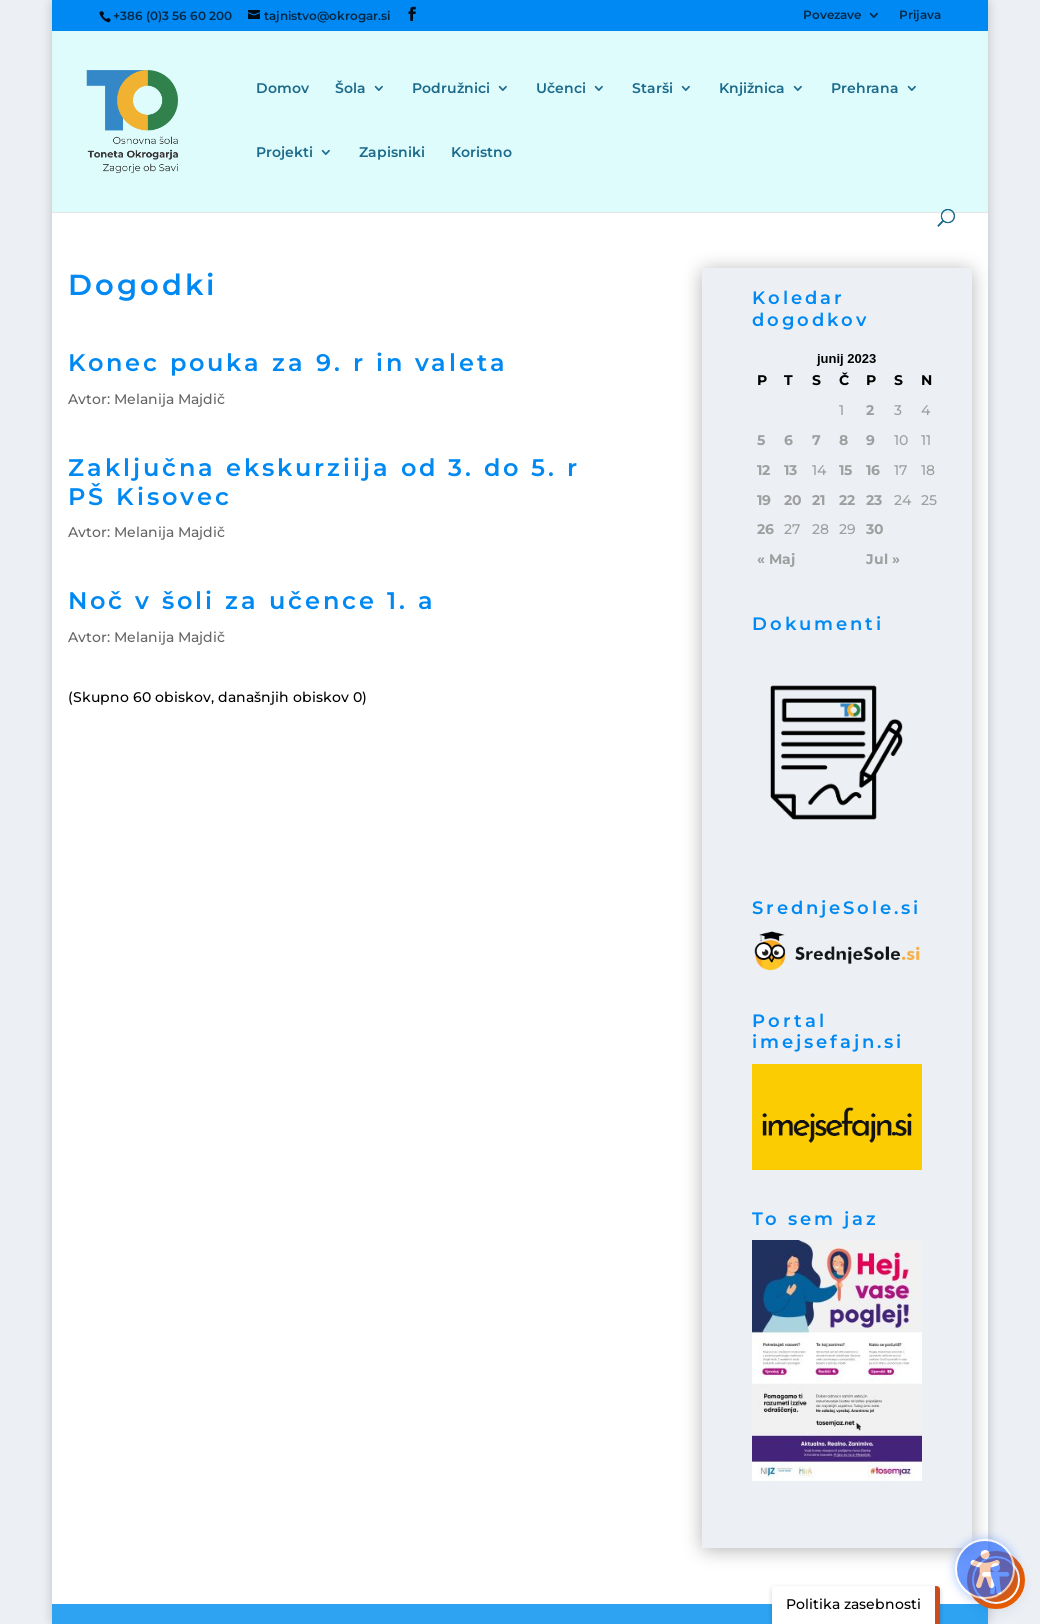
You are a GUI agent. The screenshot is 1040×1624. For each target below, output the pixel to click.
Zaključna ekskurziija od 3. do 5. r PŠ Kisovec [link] (324, 482)
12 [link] (763, 470)
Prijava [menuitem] (920, 15)
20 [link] (793, 500)
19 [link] (764, 500)
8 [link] (843, 440)
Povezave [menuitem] (832, 15)
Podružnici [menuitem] (451, 89)
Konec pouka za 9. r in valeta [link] (288, 362)
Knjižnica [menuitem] (752, 89)
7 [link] (816, 440)
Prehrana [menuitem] (865, 89)
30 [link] (875, 529)
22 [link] (847, 500)
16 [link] (873, 470)
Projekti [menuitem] (284, 153)
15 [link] (845, 470)
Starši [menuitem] (652, 89)
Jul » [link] (883, 559)
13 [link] (790, 470)
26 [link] (765, 529)
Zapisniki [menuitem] (392, 153)
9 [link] (870, 440)
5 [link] (761, 440)
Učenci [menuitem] (561, 89)
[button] (30, 30)
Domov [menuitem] (282, 89)
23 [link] (874, 500)
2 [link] (870, 410)
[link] (158, 120)
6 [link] (788, 440)
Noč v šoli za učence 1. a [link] (252, 600)
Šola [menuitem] (350, 89)
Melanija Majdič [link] (169, 399)
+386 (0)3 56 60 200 (172, 15)
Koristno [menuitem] (481, 153)
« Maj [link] (776, 559)
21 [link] (818, 500)
